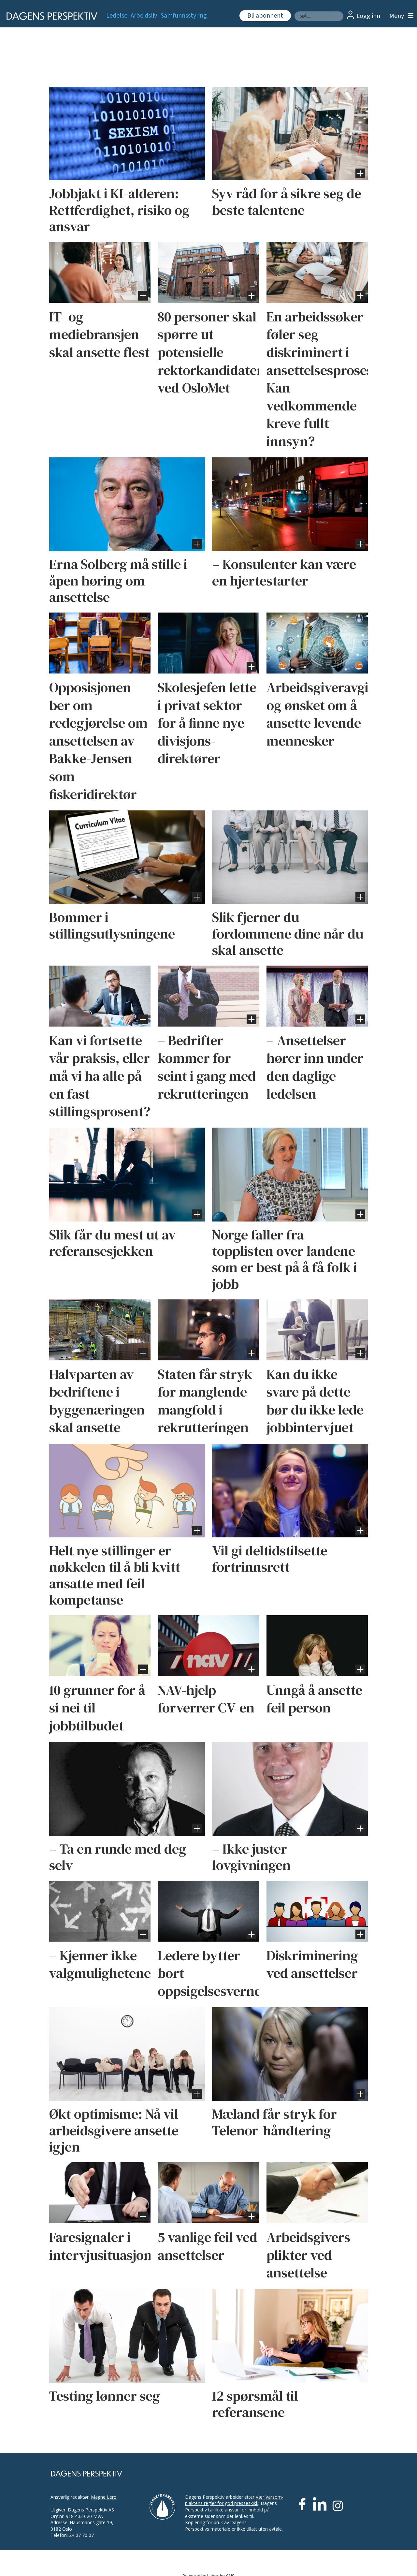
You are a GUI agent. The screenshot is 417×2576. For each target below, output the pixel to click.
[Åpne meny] (399, 16)
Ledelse (116, 15)
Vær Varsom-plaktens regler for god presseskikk (234, 2500)
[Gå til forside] (49, 16)
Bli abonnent (265, 15)
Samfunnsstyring (184, 15)
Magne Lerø (104, 2497)
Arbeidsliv (144, 15)
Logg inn (368, 16)
